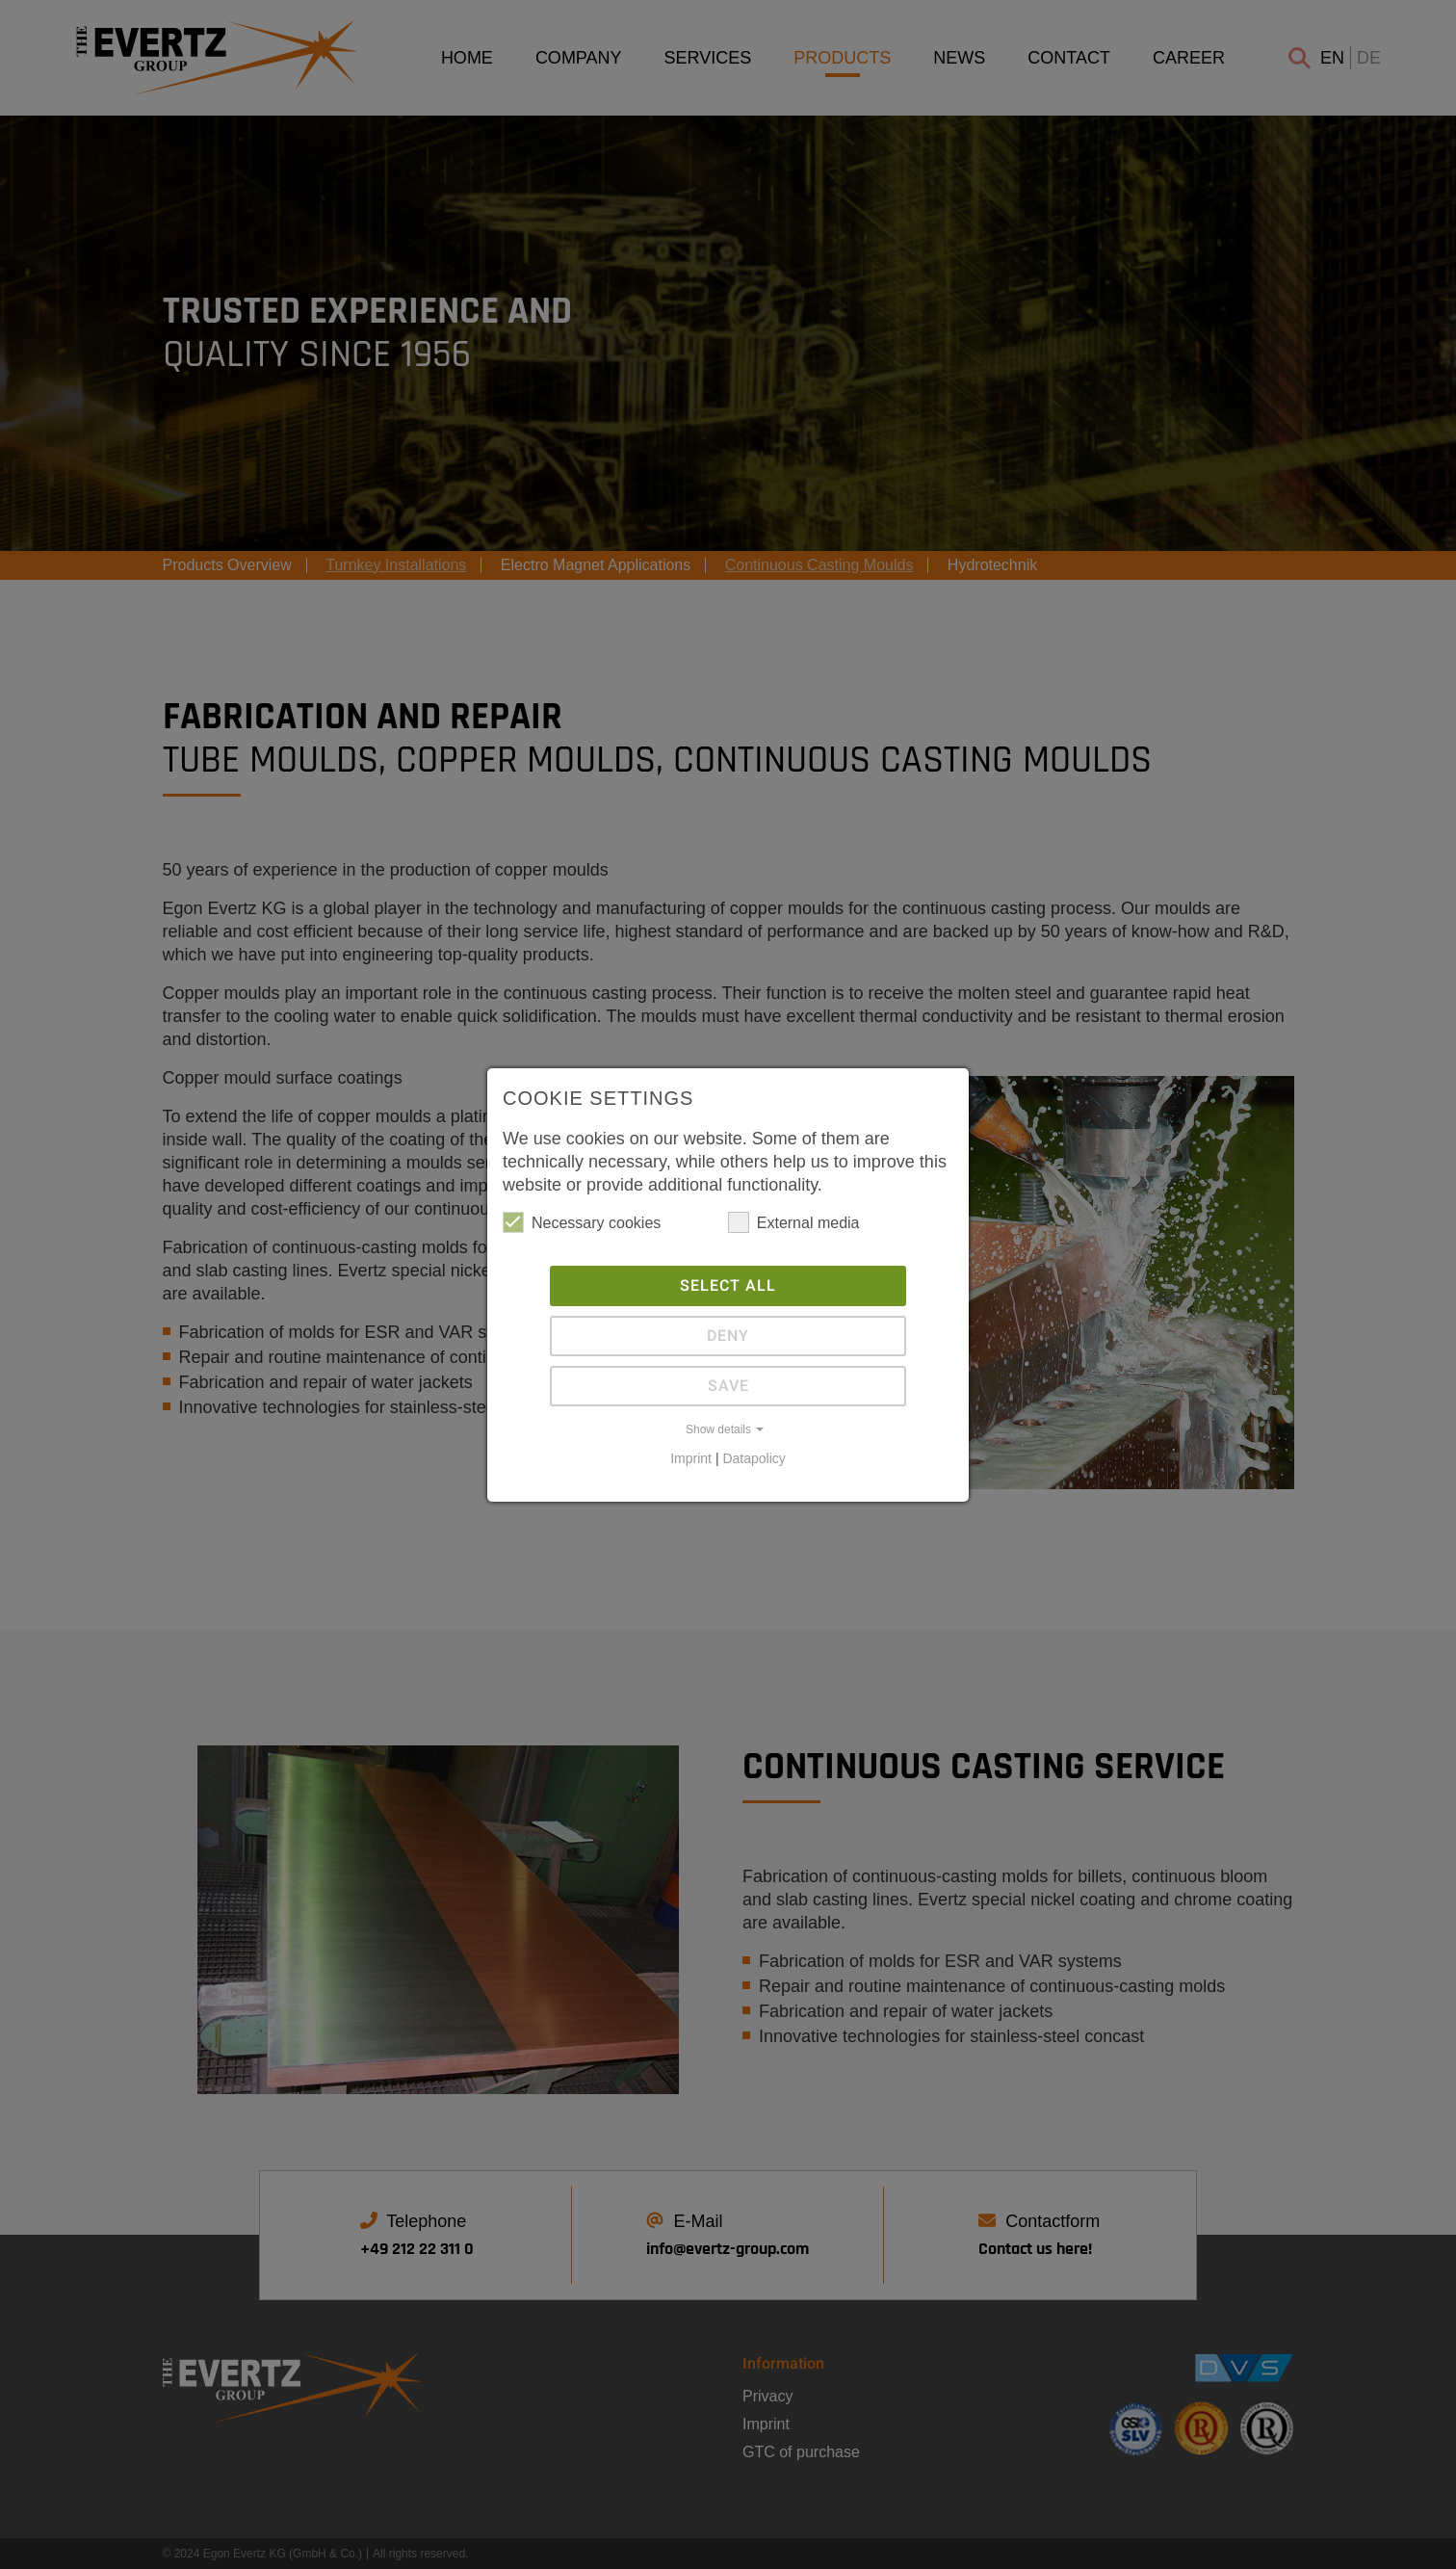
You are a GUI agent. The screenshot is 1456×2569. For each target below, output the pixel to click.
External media (794, 1222)
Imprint (691, 1458)
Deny (728, 1336)
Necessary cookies (582, 1222)
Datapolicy (753, 1458)
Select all (728, 1286)
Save (728, 1386)
